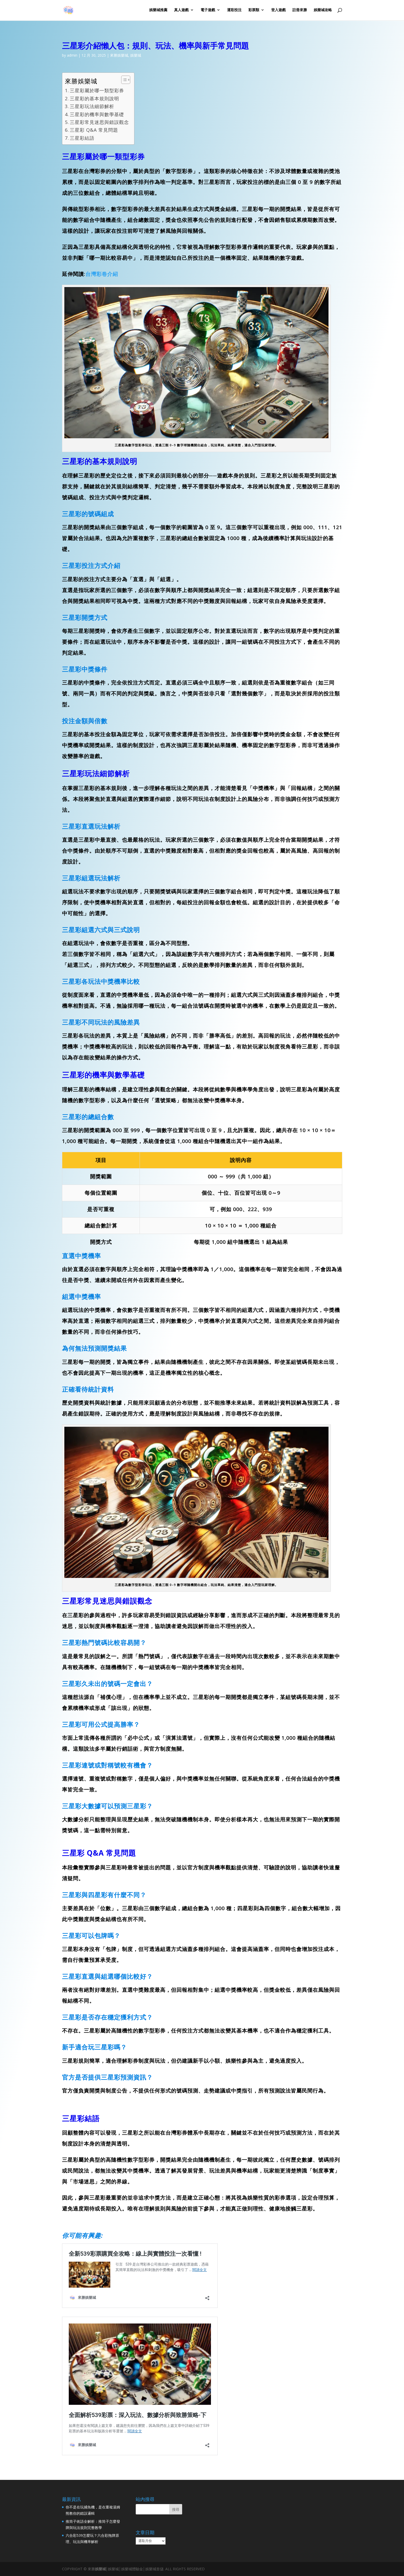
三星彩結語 (82, 138)
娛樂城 (135, 55)
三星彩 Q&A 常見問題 (94, 130)
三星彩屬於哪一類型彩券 (97, 90)
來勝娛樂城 (119, 55)
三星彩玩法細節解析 (92, 106)
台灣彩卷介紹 (101, 273)
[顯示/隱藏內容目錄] (123, 79)
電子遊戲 (208, 11)
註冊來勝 (299, 11)
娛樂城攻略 (323, 11)
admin (72, 55)
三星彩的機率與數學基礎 (97, 114)
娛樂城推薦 (158, 11)
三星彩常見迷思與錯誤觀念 (99, 122)
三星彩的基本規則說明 (94, 98)
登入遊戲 (278, 11)
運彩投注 (234, 11)
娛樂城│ (101, 2568)
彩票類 (253, 11)
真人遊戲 (181, 11)
